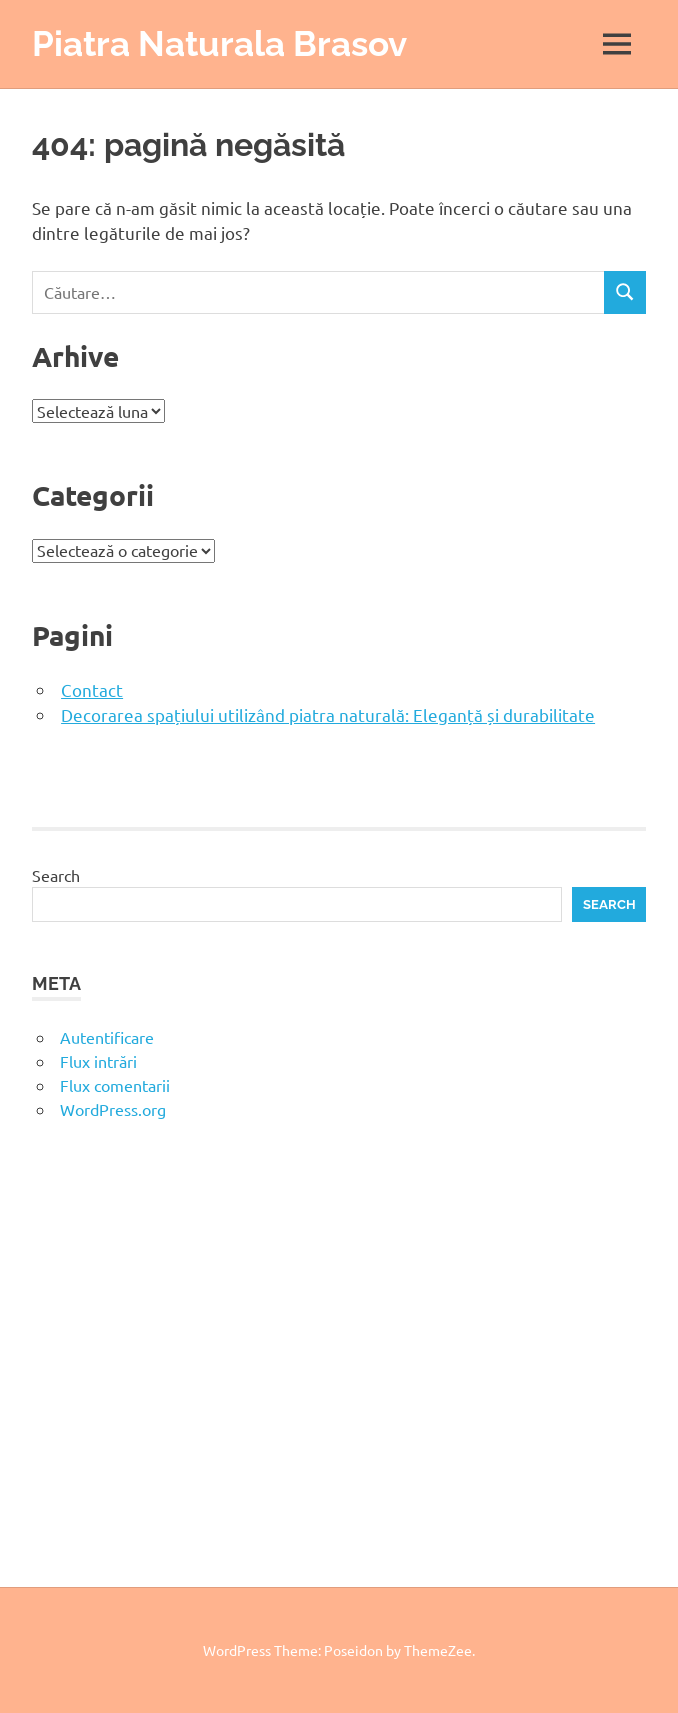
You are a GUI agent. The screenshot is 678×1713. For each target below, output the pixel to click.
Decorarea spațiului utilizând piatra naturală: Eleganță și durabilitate (328, 714)
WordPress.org (113, 1109)
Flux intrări (98, 1061)
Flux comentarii (115, 1085)
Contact (92, 689)
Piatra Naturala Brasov (219, 43)
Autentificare (107, 1037)
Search (56, 875)
